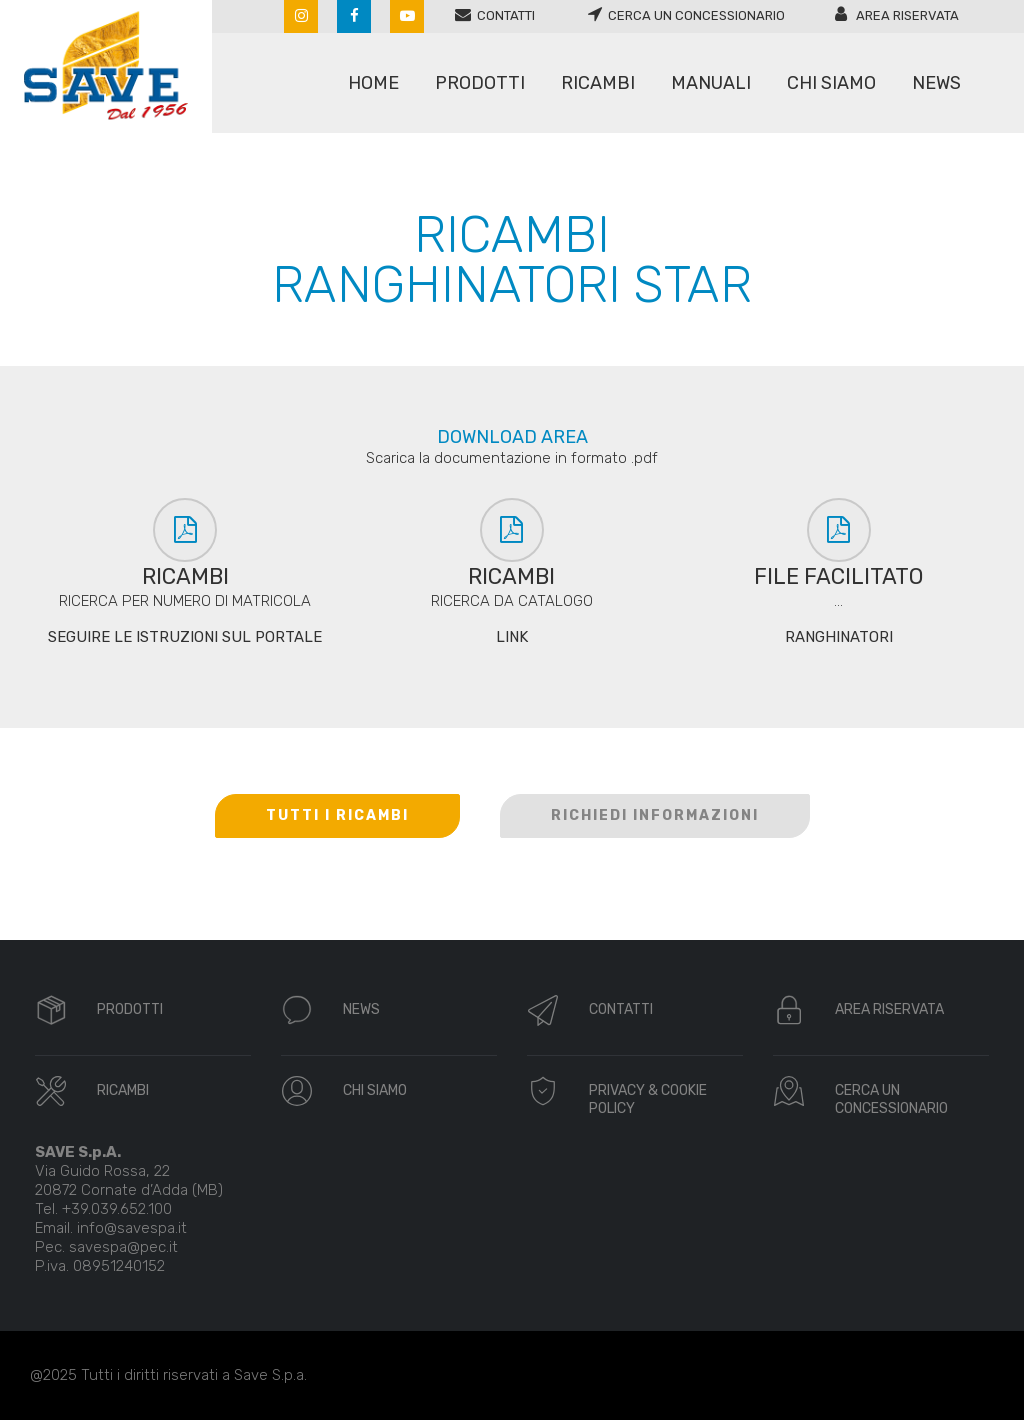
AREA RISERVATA (889, 1009)
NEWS (361, 1009)
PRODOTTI (130, 1009)
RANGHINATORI (839, 637)
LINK (512, 637)
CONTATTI (621, 1009)
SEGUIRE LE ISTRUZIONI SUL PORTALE (185, 637)
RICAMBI (123, 1090)
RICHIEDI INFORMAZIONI (655, 815)
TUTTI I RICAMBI (337, 815)
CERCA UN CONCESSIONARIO (891, 1099)
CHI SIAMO (375, 1090)
